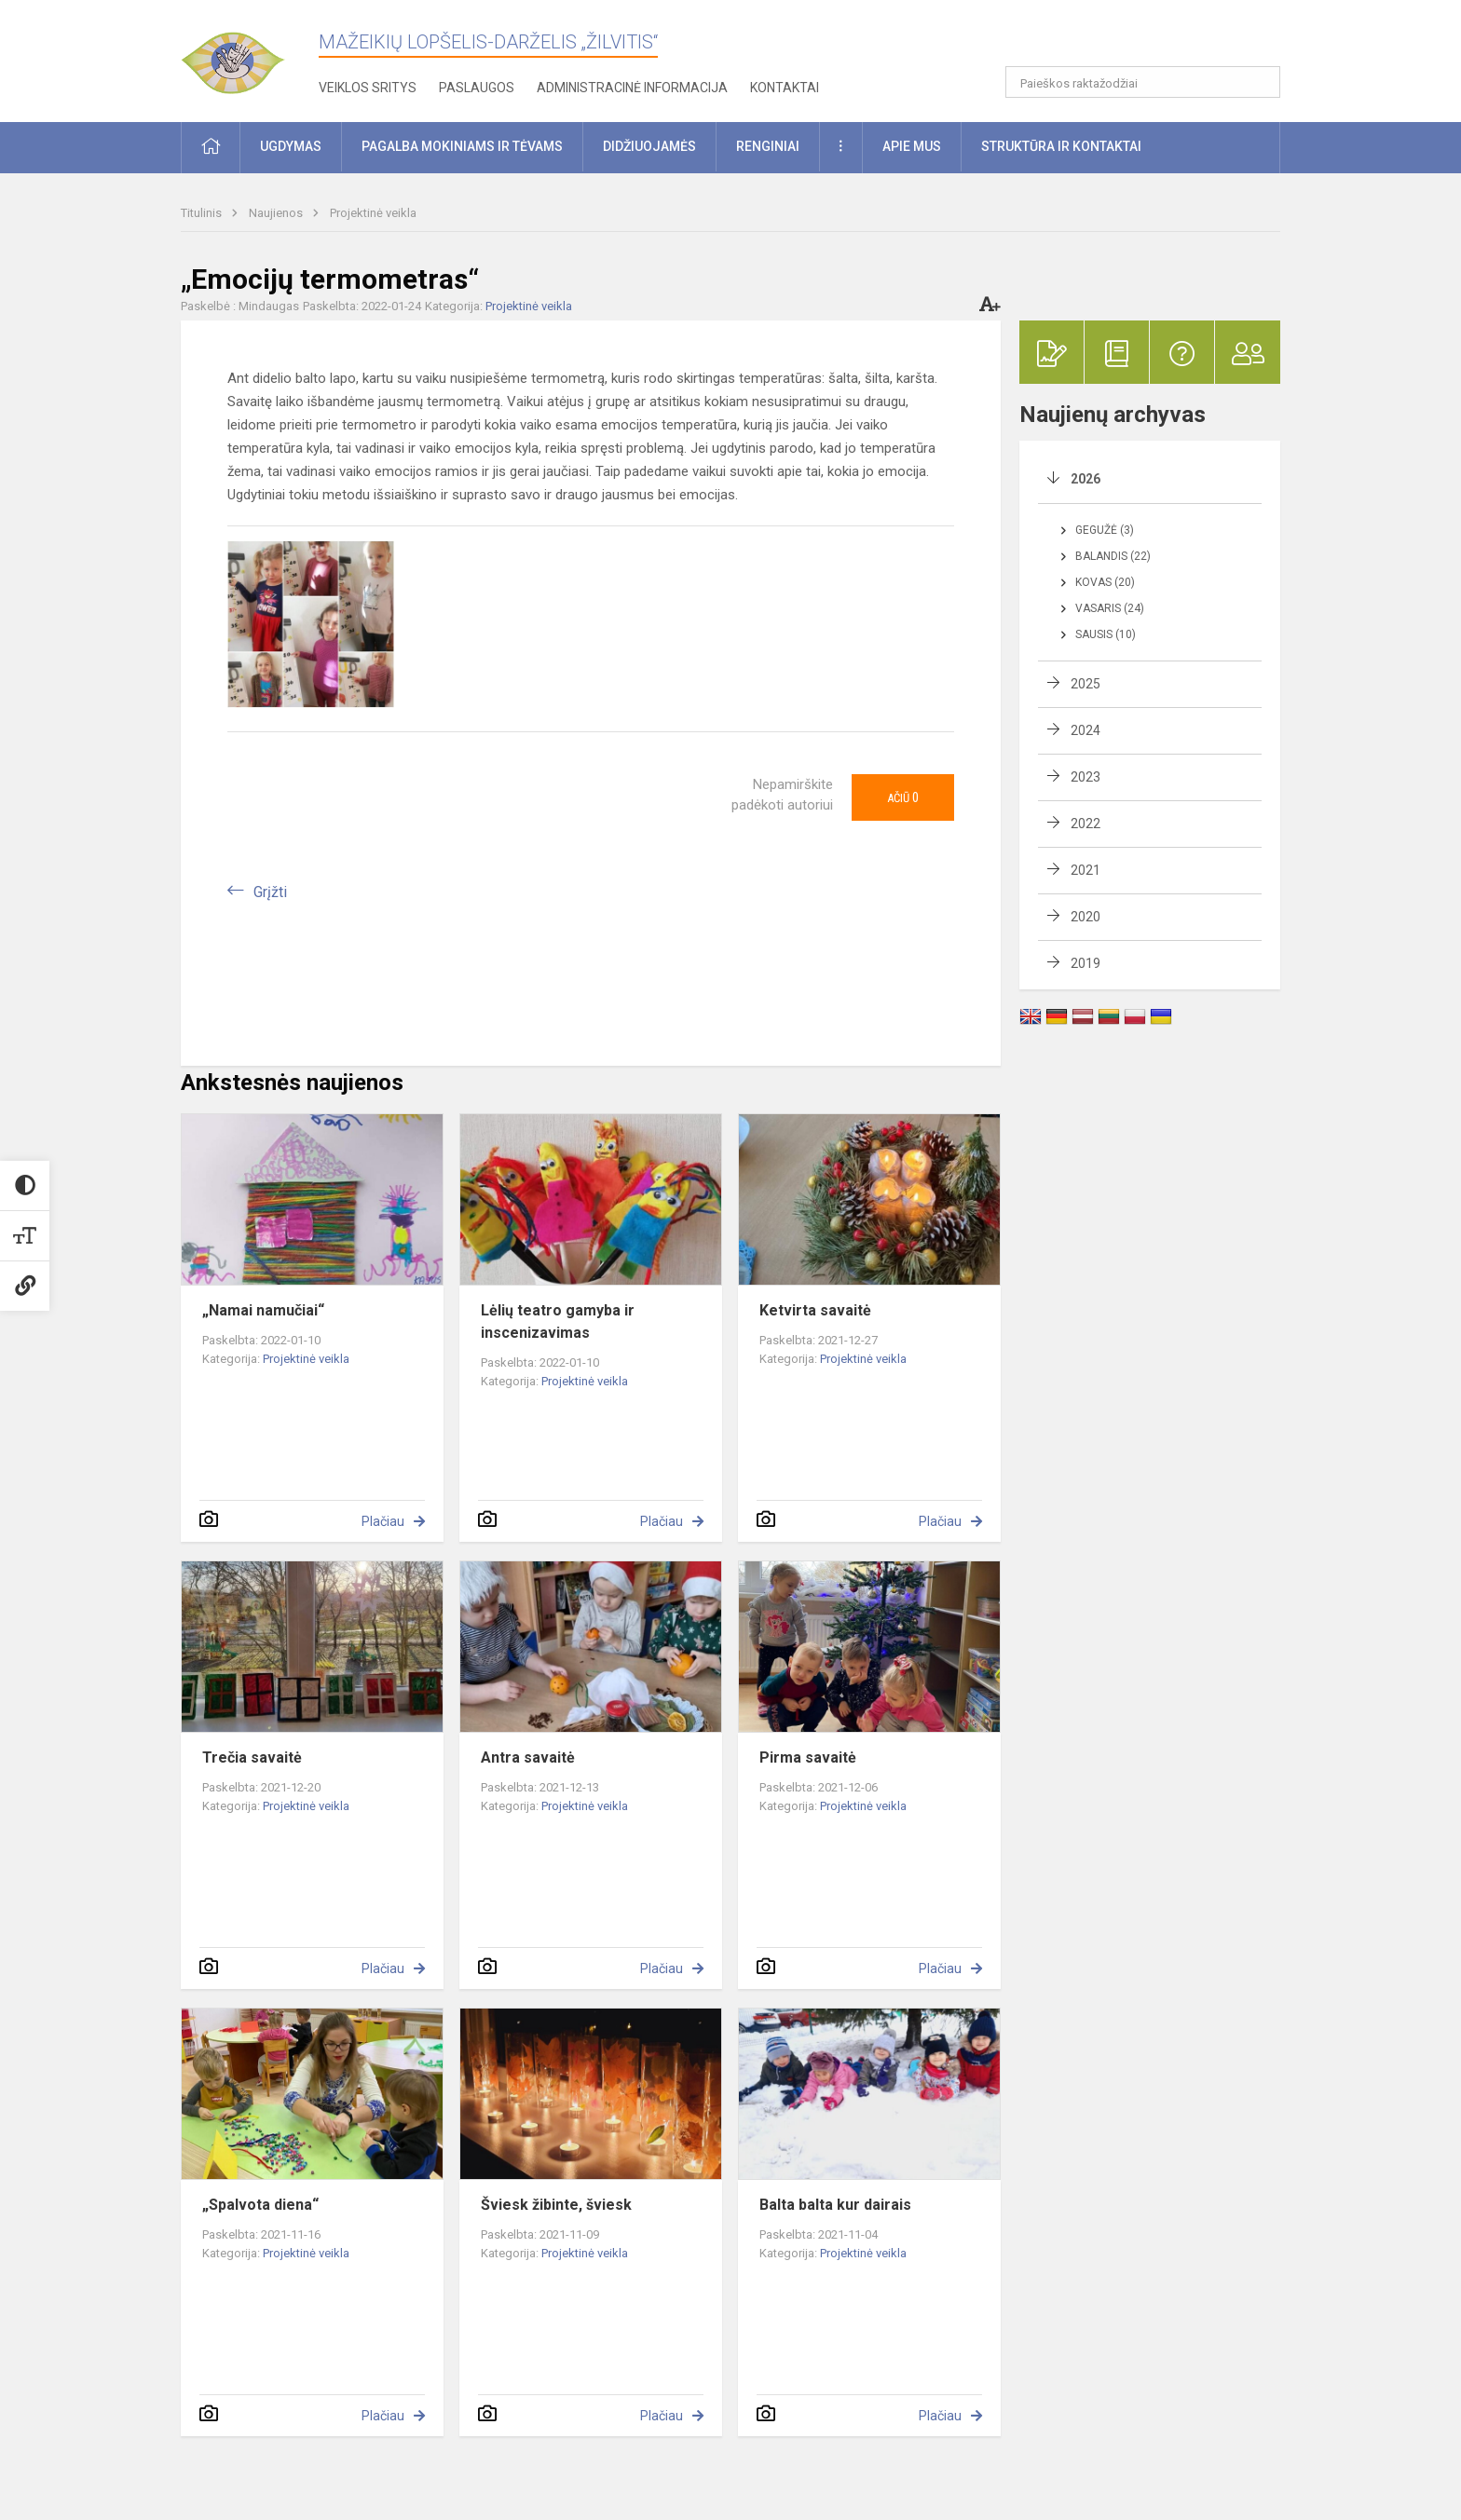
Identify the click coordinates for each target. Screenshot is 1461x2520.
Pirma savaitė (807, 1757)
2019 (1085, 963)
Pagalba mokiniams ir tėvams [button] (462, 146)
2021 (1085, 870)
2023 (1085, 777)
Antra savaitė (528, 1757)
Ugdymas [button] (290, 146)
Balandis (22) (1113, 556)
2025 (1085, 683)
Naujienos (277, 213)
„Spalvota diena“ (260, 2205)
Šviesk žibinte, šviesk (556, 2205)
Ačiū (903, 797)
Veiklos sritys (367, 87)
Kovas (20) (1105, 582)
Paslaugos (476, 87)
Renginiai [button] (767, 146)
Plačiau (383, 1521)
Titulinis (203, 213)
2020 (1085, 916)
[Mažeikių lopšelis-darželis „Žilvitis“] (251, 55)
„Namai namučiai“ (263, 1310)
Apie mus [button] (911, 146)
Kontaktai (784, 87)
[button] (1153, 39)
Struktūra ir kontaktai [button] (1061, 146)
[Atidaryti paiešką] (1259, 82)
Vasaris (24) (1109, 608)
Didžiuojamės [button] (649, 146)
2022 (1085, 823)
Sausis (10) (1105, 634)
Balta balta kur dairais (835, 2205)
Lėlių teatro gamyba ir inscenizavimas (558, 1321)
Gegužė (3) (1104, 530)
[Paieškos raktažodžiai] (1142, 82)
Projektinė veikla (373, 213)
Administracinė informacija (632, 87)
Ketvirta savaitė (815, 1310)
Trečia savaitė (252, 1757)
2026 (1085, 478)
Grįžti (270, 892)
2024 (1085, 730)
